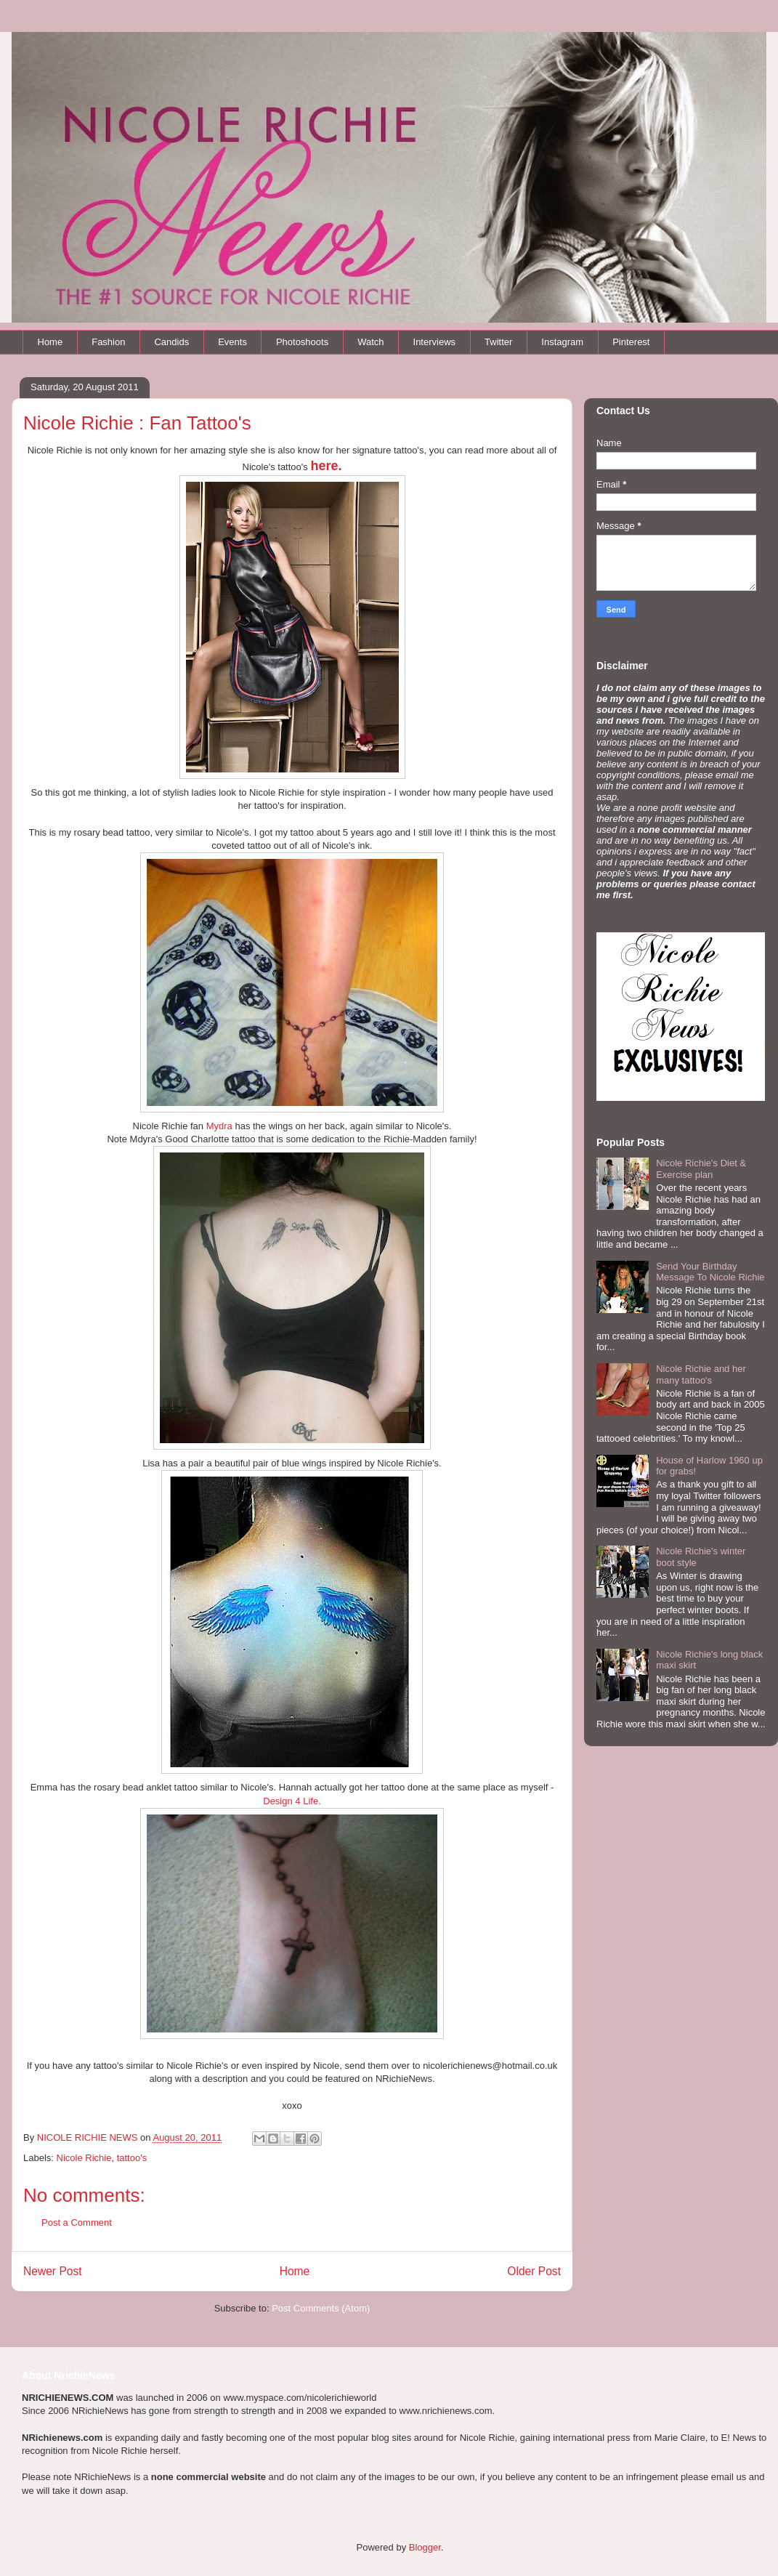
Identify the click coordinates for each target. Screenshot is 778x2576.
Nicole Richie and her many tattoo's (701, 1374)
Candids (171, 341)
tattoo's (132, 2157)
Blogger (425, 2547)
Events (232, 341)
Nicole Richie (84, 2157)
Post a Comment (76, 2222)
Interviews (434, 341)
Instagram (562, 341)
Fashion (108, 341)
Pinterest (630, 341)
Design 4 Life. (292, 1801)
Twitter (498, 341)
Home (50, 341)
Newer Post (52, 2271)
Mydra (219, 1126)
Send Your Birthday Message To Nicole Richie (710, 1272)
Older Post (534, 2271)
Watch (370, 341)
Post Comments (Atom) (321, 2308)
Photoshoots (302, 341)
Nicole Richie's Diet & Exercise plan (701, 1169)
